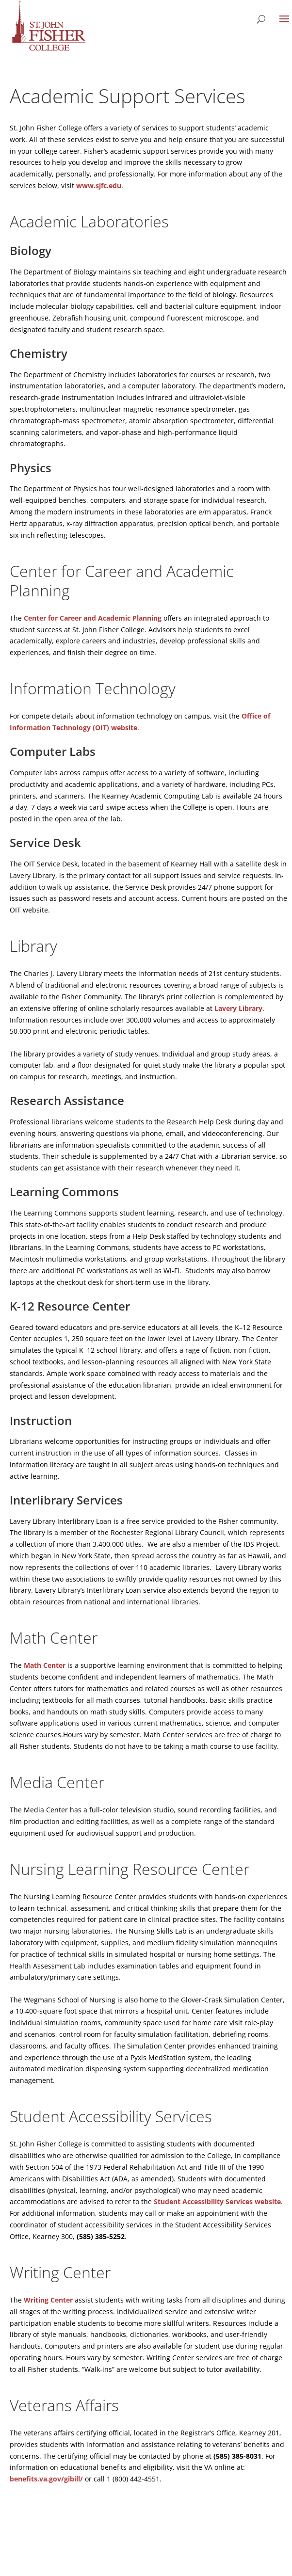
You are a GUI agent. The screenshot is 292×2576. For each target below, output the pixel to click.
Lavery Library (238, 1008)
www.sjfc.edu (98, 185)
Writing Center (48, 2299)
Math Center (44, 1665)
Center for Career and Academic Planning (93, 618)
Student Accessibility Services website (217, 2201)
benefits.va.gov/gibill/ (46, 2478)
